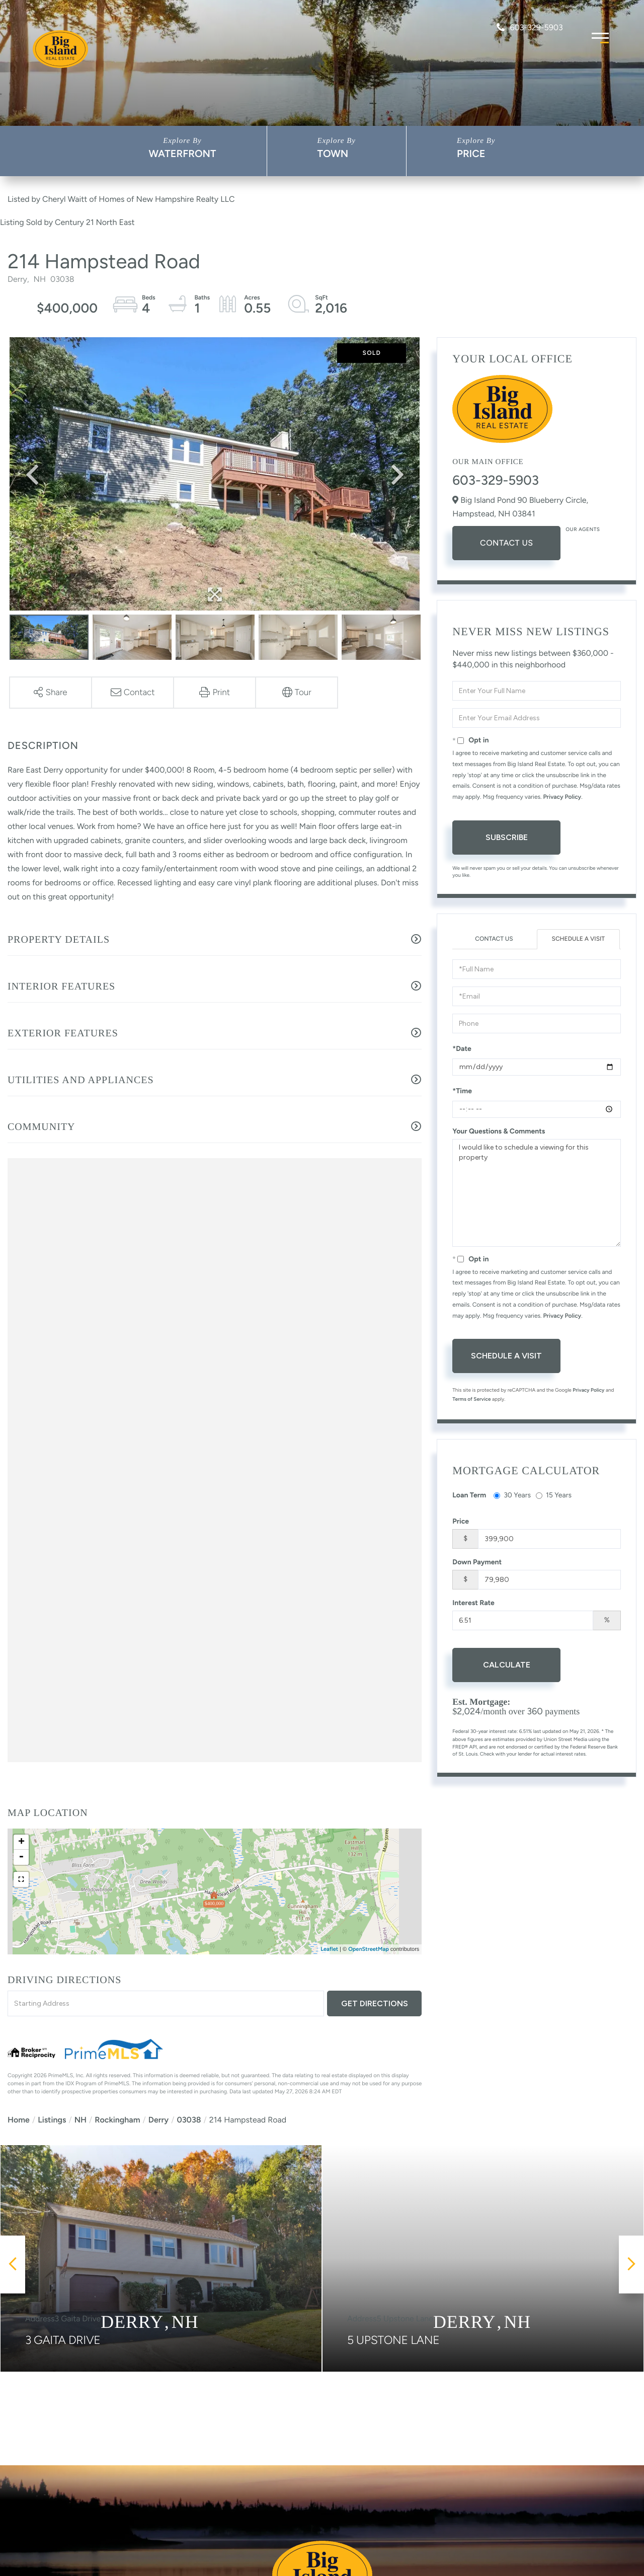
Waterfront (182, 153)
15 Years (554, 1495)
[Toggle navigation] (600, 36)
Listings (52, 2120)
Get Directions (374, 2003)
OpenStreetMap (368, 1949)
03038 (189, 2120)
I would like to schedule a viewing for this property (536, 1193)
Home (19, 2120)
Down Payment (477, 1562)
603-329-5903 (529, 27)
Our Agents (583, 529)
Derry (158, 2120)
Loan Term (469, 1495)
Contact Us (506, 543)
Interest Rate (473, 1603)
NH (80, 2120)
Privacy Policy (562, 796)
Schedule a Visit (578, 938)
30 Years (512, 1495)
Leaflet (329, 1949)
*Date (461, 1048)
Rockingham (117, 2120)
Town (333, 153)
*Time (462, 1091)
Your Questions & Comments (498, 1131)
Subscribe (507, 837)
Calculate (506, 1665)
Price (471, 153)
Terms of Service (471, 1399)
